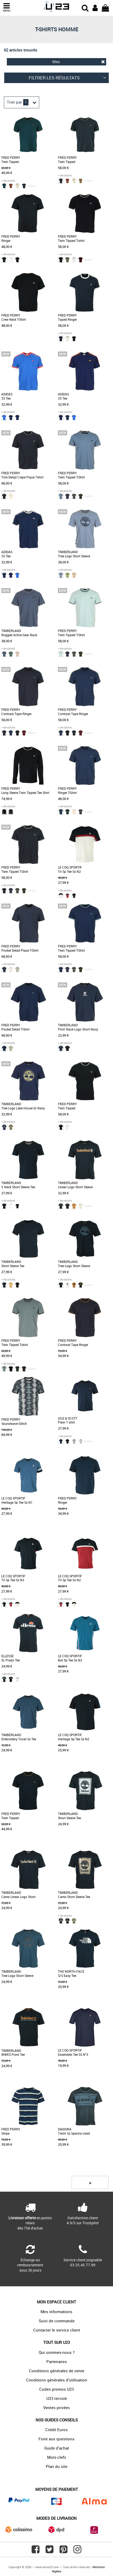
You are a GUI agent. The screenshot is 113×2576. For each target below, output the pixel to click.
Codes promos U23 (56, 2389)
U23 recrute (56, 2398)
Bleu (78, 61)
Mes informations (56, 2311)
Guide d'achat (56, 2448)
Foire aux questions (56, 2438)
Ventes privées (56, 2407)
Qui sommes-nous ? (57, 2352)
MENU (6, 7)
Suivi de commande (57, 2320)
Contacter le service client (56, 2330)
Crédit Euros (56, 2429)
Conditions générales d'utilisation (56, 2380)
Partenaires (56, 2361)
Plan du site (56, 2466)
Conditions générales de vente (56, 2370)
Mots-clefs (56, 2457)
